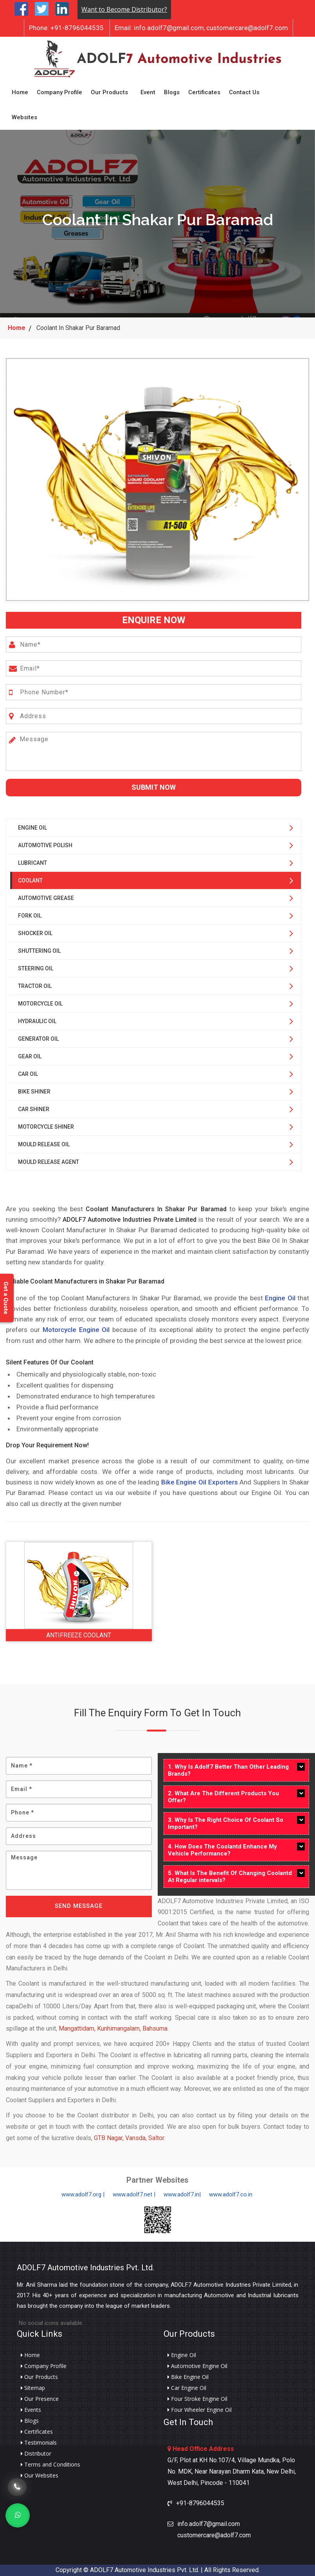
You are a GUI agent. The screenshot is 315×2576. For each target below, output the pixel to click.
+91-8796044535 (66, 28)
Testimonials (39, 2443)
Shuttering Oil (39, 951)
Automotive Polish (45, 845)
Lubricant (32, 863)
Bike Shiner (34, 1091)
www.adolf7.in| (182, 2194)
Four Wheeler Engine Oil (199, 2410)
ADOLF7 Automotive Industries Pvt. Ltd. (85, 2267)
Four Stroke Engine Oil (197, 2399)
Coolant (30, 880)
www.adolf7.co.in (230, 2194)
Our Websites (39, 2475)
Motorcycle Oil (40, 1003)
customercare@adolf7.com (247, 28)
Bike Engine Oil (188, 2377)
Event (147, 92)
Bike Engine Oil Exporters (199, 1482)
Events (31, 2410)
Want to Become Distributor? (124, 9)
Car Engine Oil (186, 2388)
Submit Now (153, 787)
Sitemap (33, 2388)
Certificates (204, 92)
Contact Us (244, 92)
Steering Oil (35, 968)
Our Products (109, 92)
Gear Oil (29, 1056)
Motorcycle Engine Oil (76, 1330)
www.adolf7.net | (134, 2194)
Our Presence (40, 2399)
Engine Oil (32, 828)
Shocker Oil (35, 933)
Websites (24, 117)
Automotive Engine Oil (197, 2366)
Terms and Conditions (50, 2464)
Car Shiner (33, 1109)
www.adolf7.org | (82, 2194)
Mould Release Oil (44, 1144)
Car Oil (28, 1074)
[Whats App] (17, 2515)
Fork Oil (29, 915)
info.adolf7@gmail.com (159, 28)
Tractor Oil (35, 986)
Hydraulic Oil (37, 1021)
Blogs (172, 92)
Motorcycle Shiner (46, 1127)
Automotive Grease (46, 898)
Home (20, 92)
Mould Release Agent (48, 1162)
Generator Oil (38, 1039)
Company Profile (59, 92)
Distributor (36, 2454)
